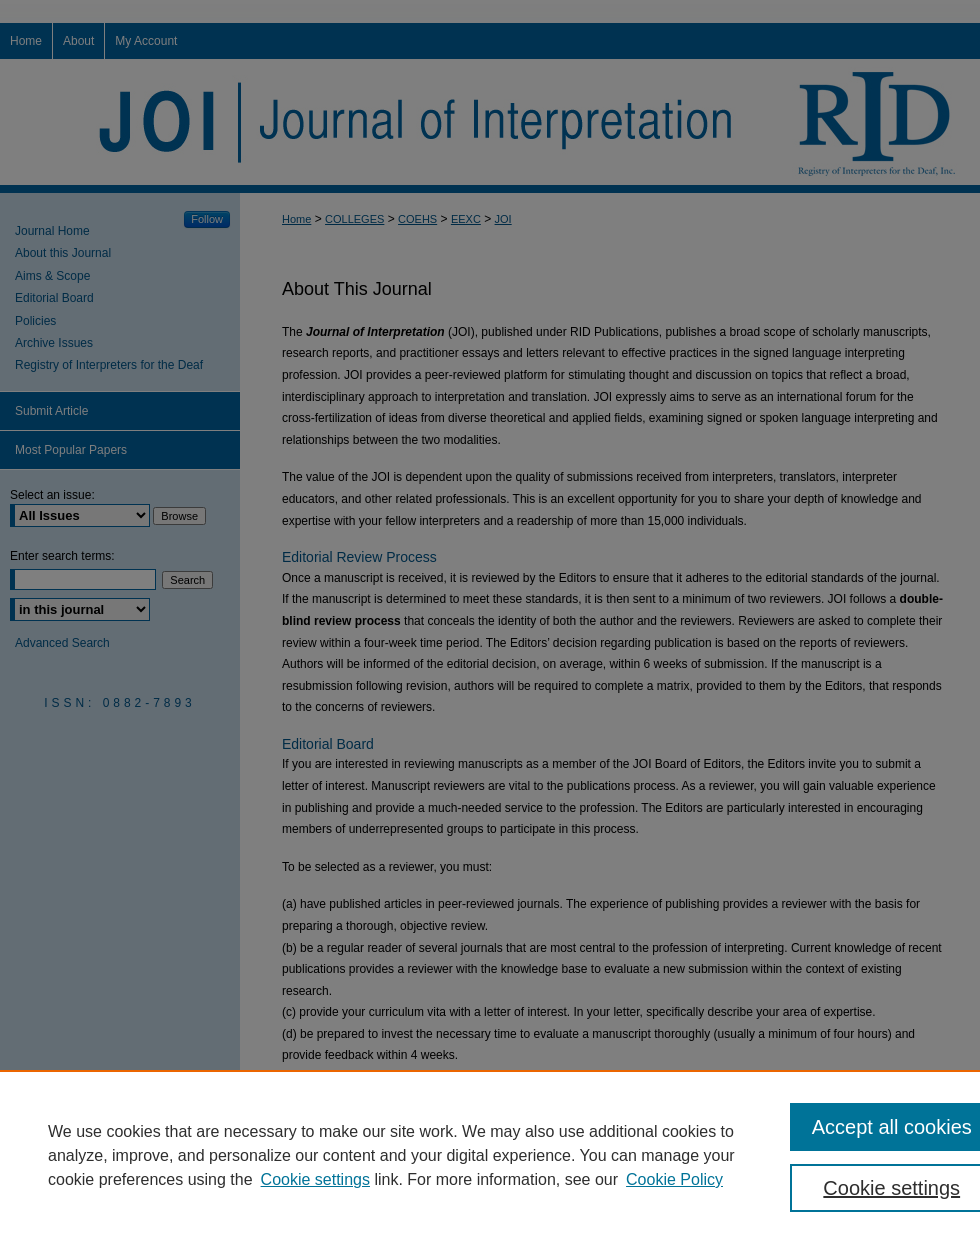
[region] (490, 1155)
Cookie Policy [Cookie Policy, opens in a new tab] (674, 1179)
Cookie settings (315, 1179)
